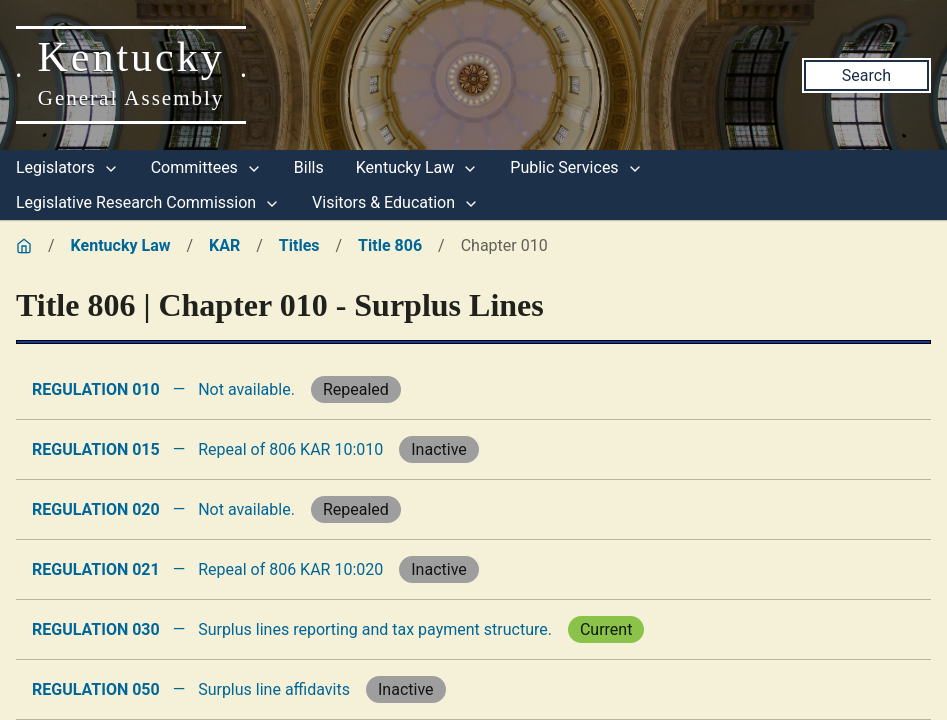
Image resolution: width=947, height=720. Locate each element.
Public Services (576, 167)
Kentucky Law (417, 167)
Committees (206, 167)
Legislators (67, 167)
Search (866, 75)
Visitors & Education (395, 202)
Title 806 (390, 245)
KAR (224, 245)
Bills (309, 167)
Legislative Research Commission (148, 202)
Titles (299, 245)
